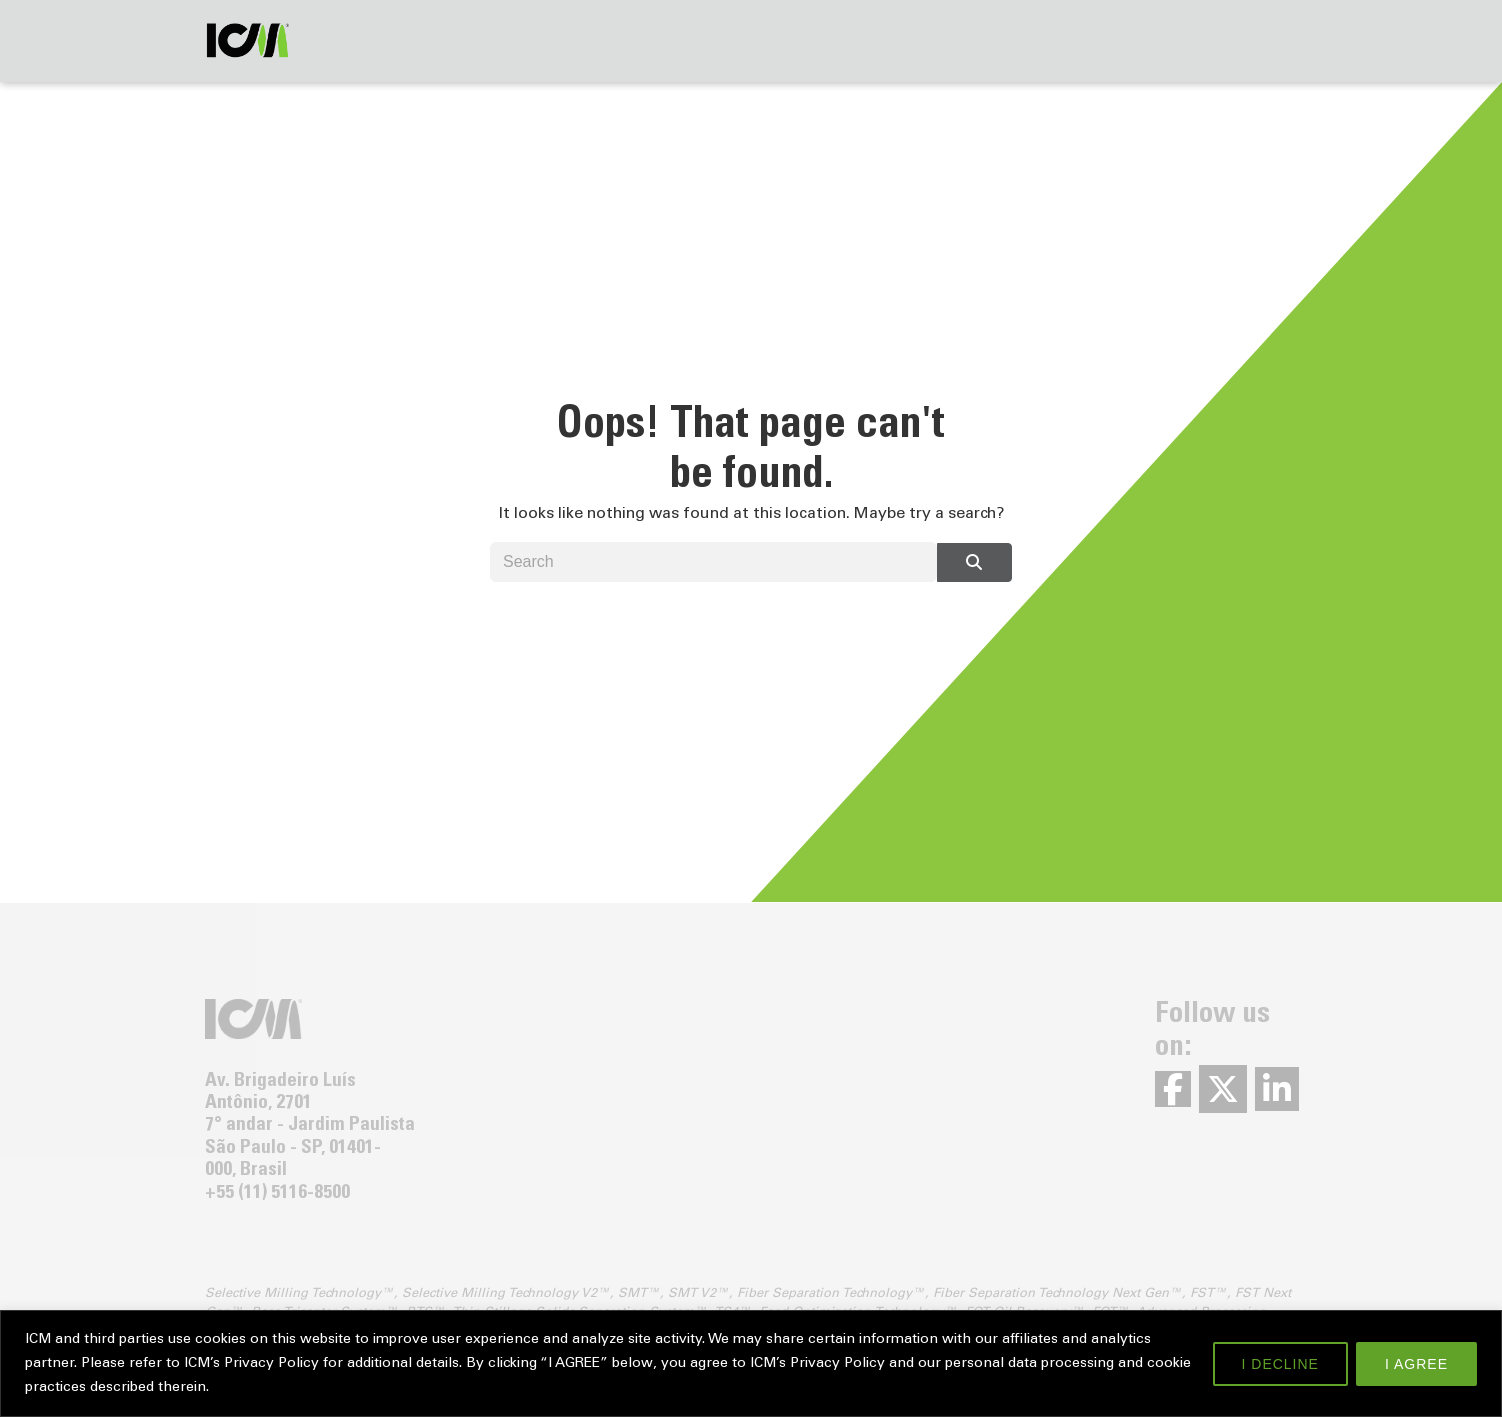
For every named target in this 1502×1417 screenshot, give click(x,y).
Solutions (353, 38)
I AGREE (1416, 1364)
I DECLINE (1280, 1364)
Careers (1218, 38)
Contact (665, 38)
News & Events (1087, 38)
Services (466, 38)
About (567, 38)
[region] (751, 1363)
